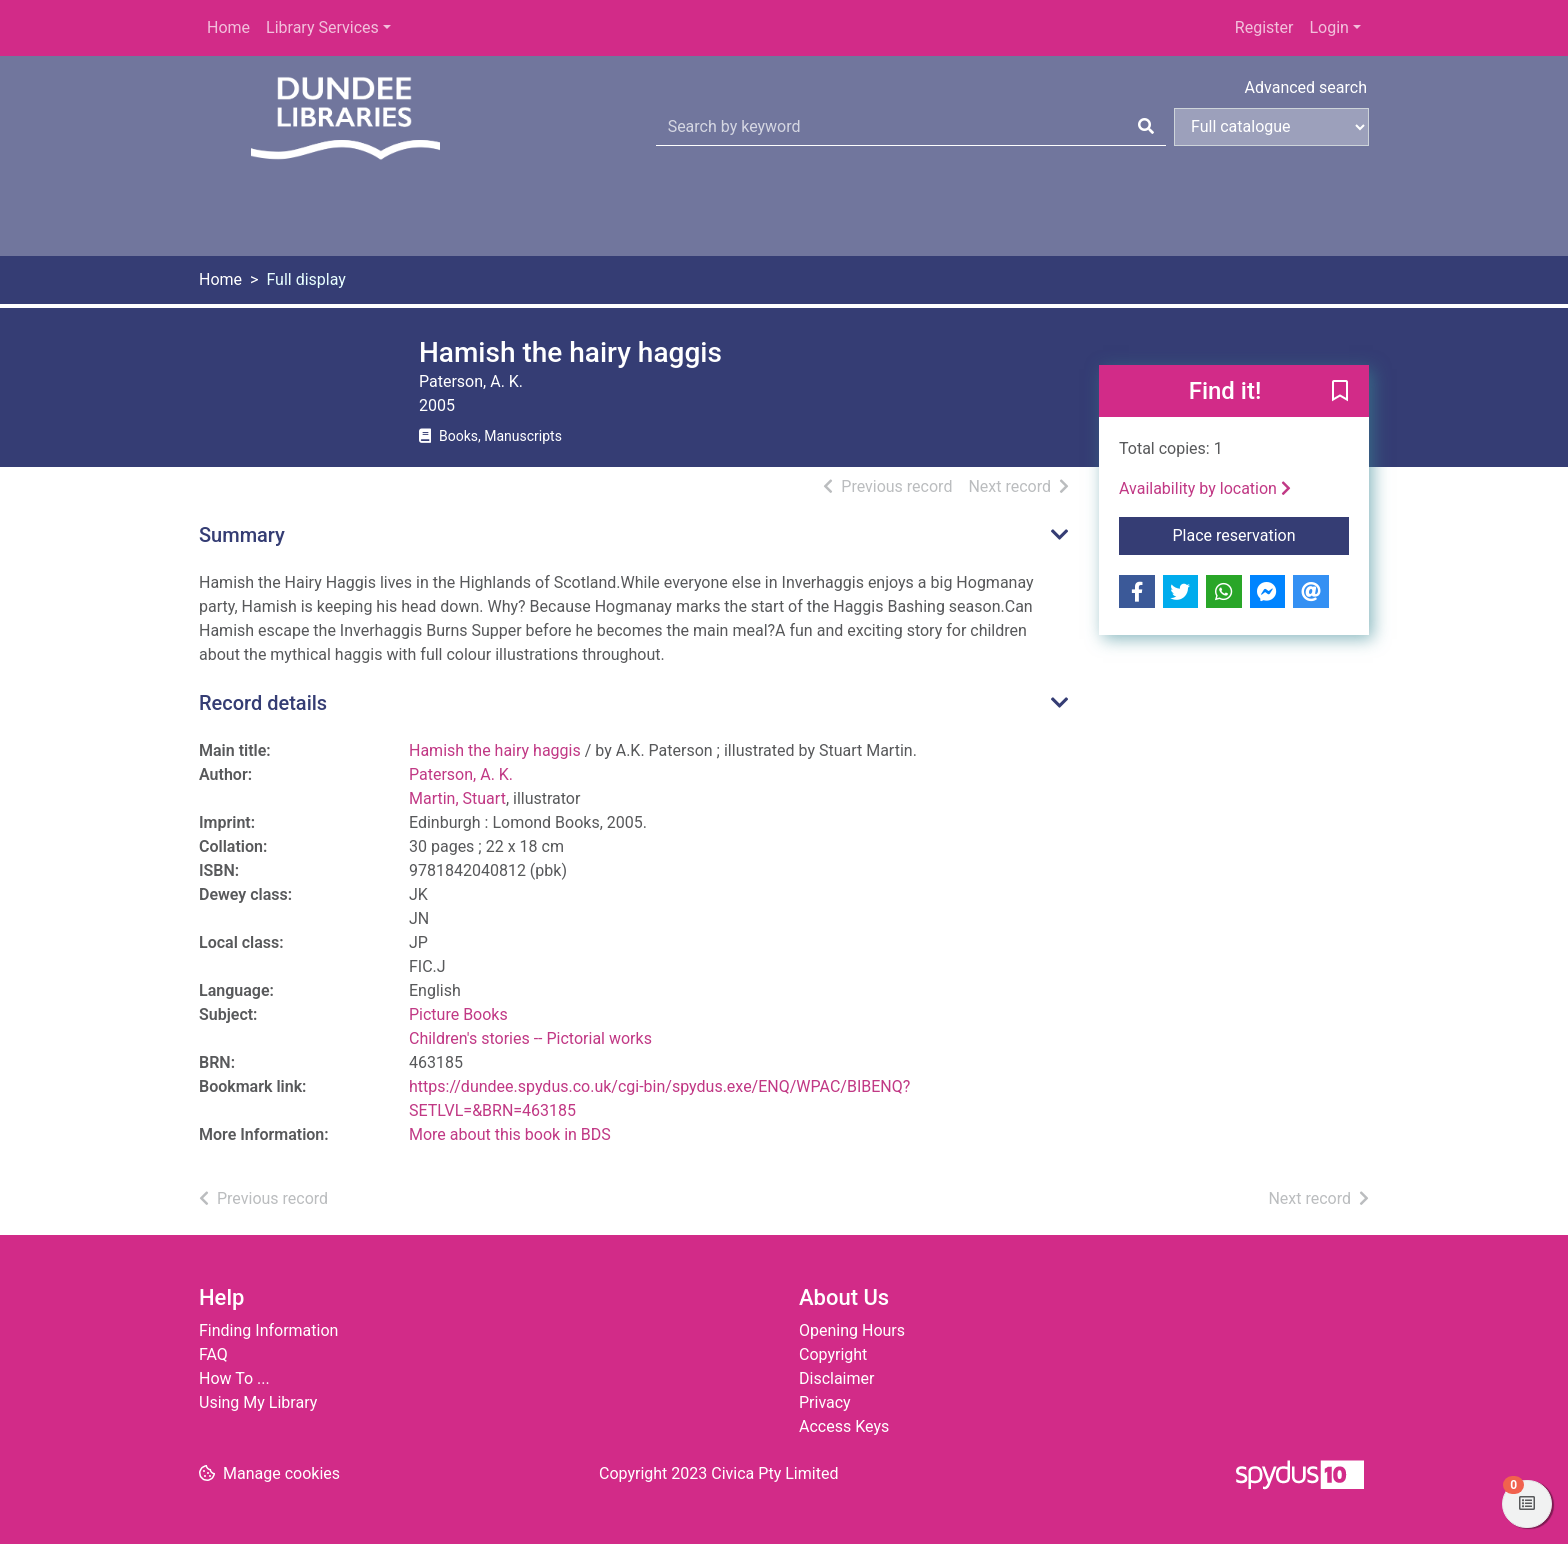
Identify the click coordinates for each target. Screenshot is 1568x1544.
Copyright (833, 1354)
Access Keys (844, 1426)
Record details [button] (263, 703)
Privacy (825, 1402)
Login (1328, 27)
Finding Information (268, 1330)
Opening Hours (852, 1330)
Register (1264, 27)
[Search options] (1271, 127)
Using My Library (258, 1402)
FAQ (213, 1354)
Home (228, 27)
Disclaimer (836, 1378)
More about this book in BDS (510, 1134)
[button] (1340, 392)
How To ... (234, 1378)
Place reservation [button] (1261, 534)
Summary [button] (242, 535)
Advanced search (1306, 87)
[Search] (1146, 127)
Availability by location (1205, 488)
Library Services (322, 27)
